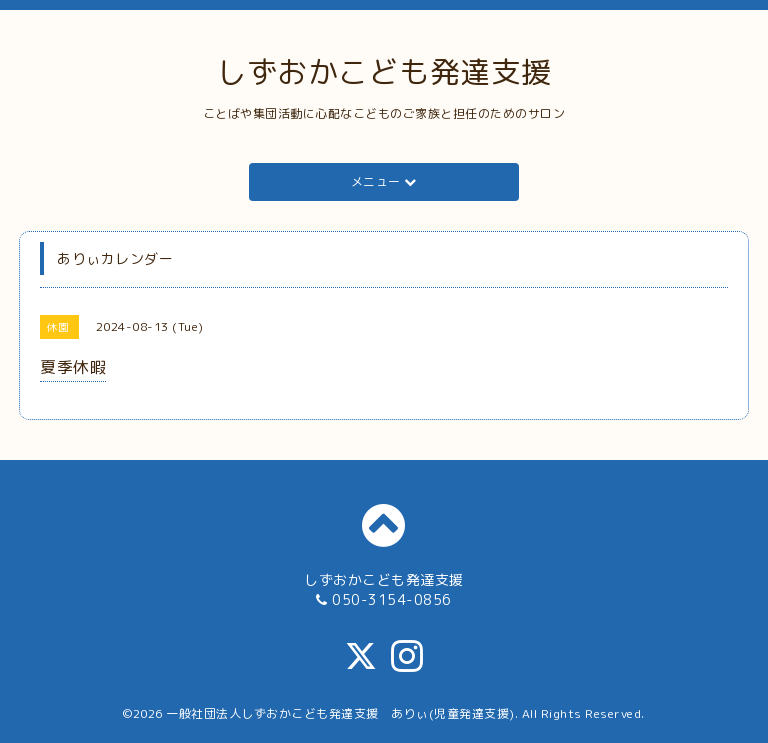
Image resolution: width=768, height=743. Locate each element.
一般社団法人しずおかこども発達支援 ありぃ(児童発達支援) (340, 713)
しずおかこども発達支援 (384, 72)
